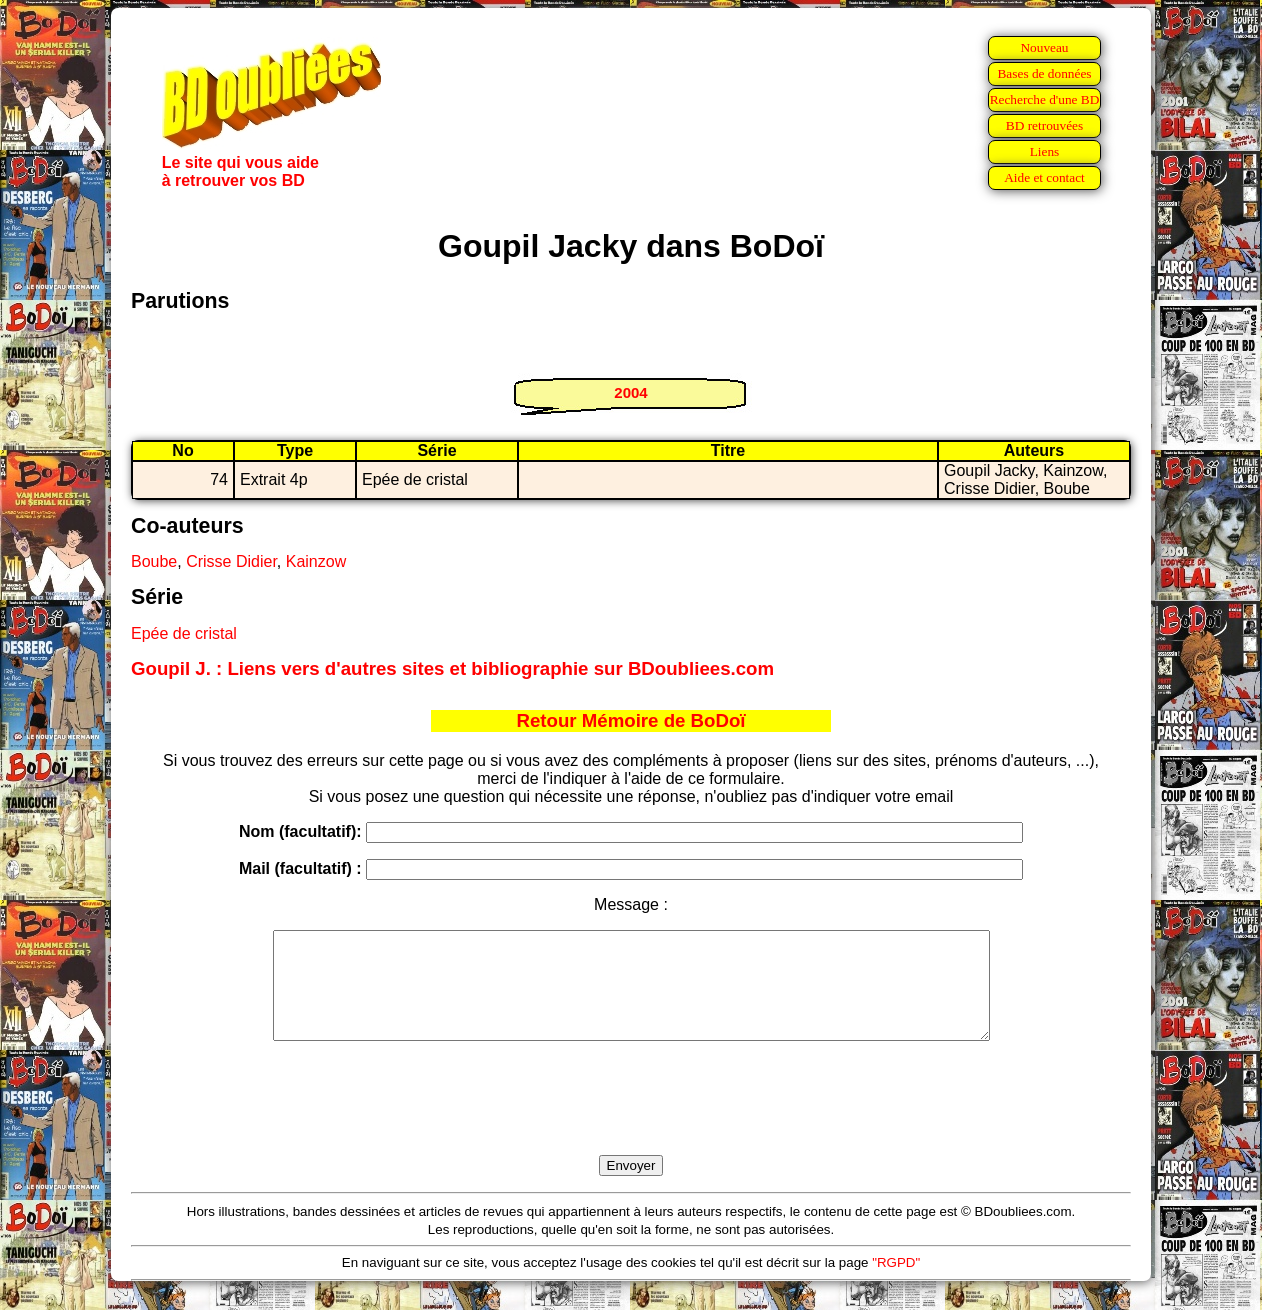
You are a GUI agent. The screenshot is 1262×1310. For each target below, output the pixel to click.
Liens (1045, 151)
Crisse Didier (231, 561)
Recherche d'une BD (1045, 99)
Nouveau (1044, 47)
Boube (154, 561)
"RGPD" (896, 1283)
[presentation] (631, 1121)
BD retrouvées (1044, 125)
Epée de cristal (184, 633)
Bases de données (1044, 73)
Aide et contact (1044, 177)
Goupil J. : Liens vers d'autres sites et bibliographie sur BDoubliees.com (452, 668)
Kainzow (316, 561)
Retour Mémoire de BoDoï (630, 720)
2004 (630, 392)
